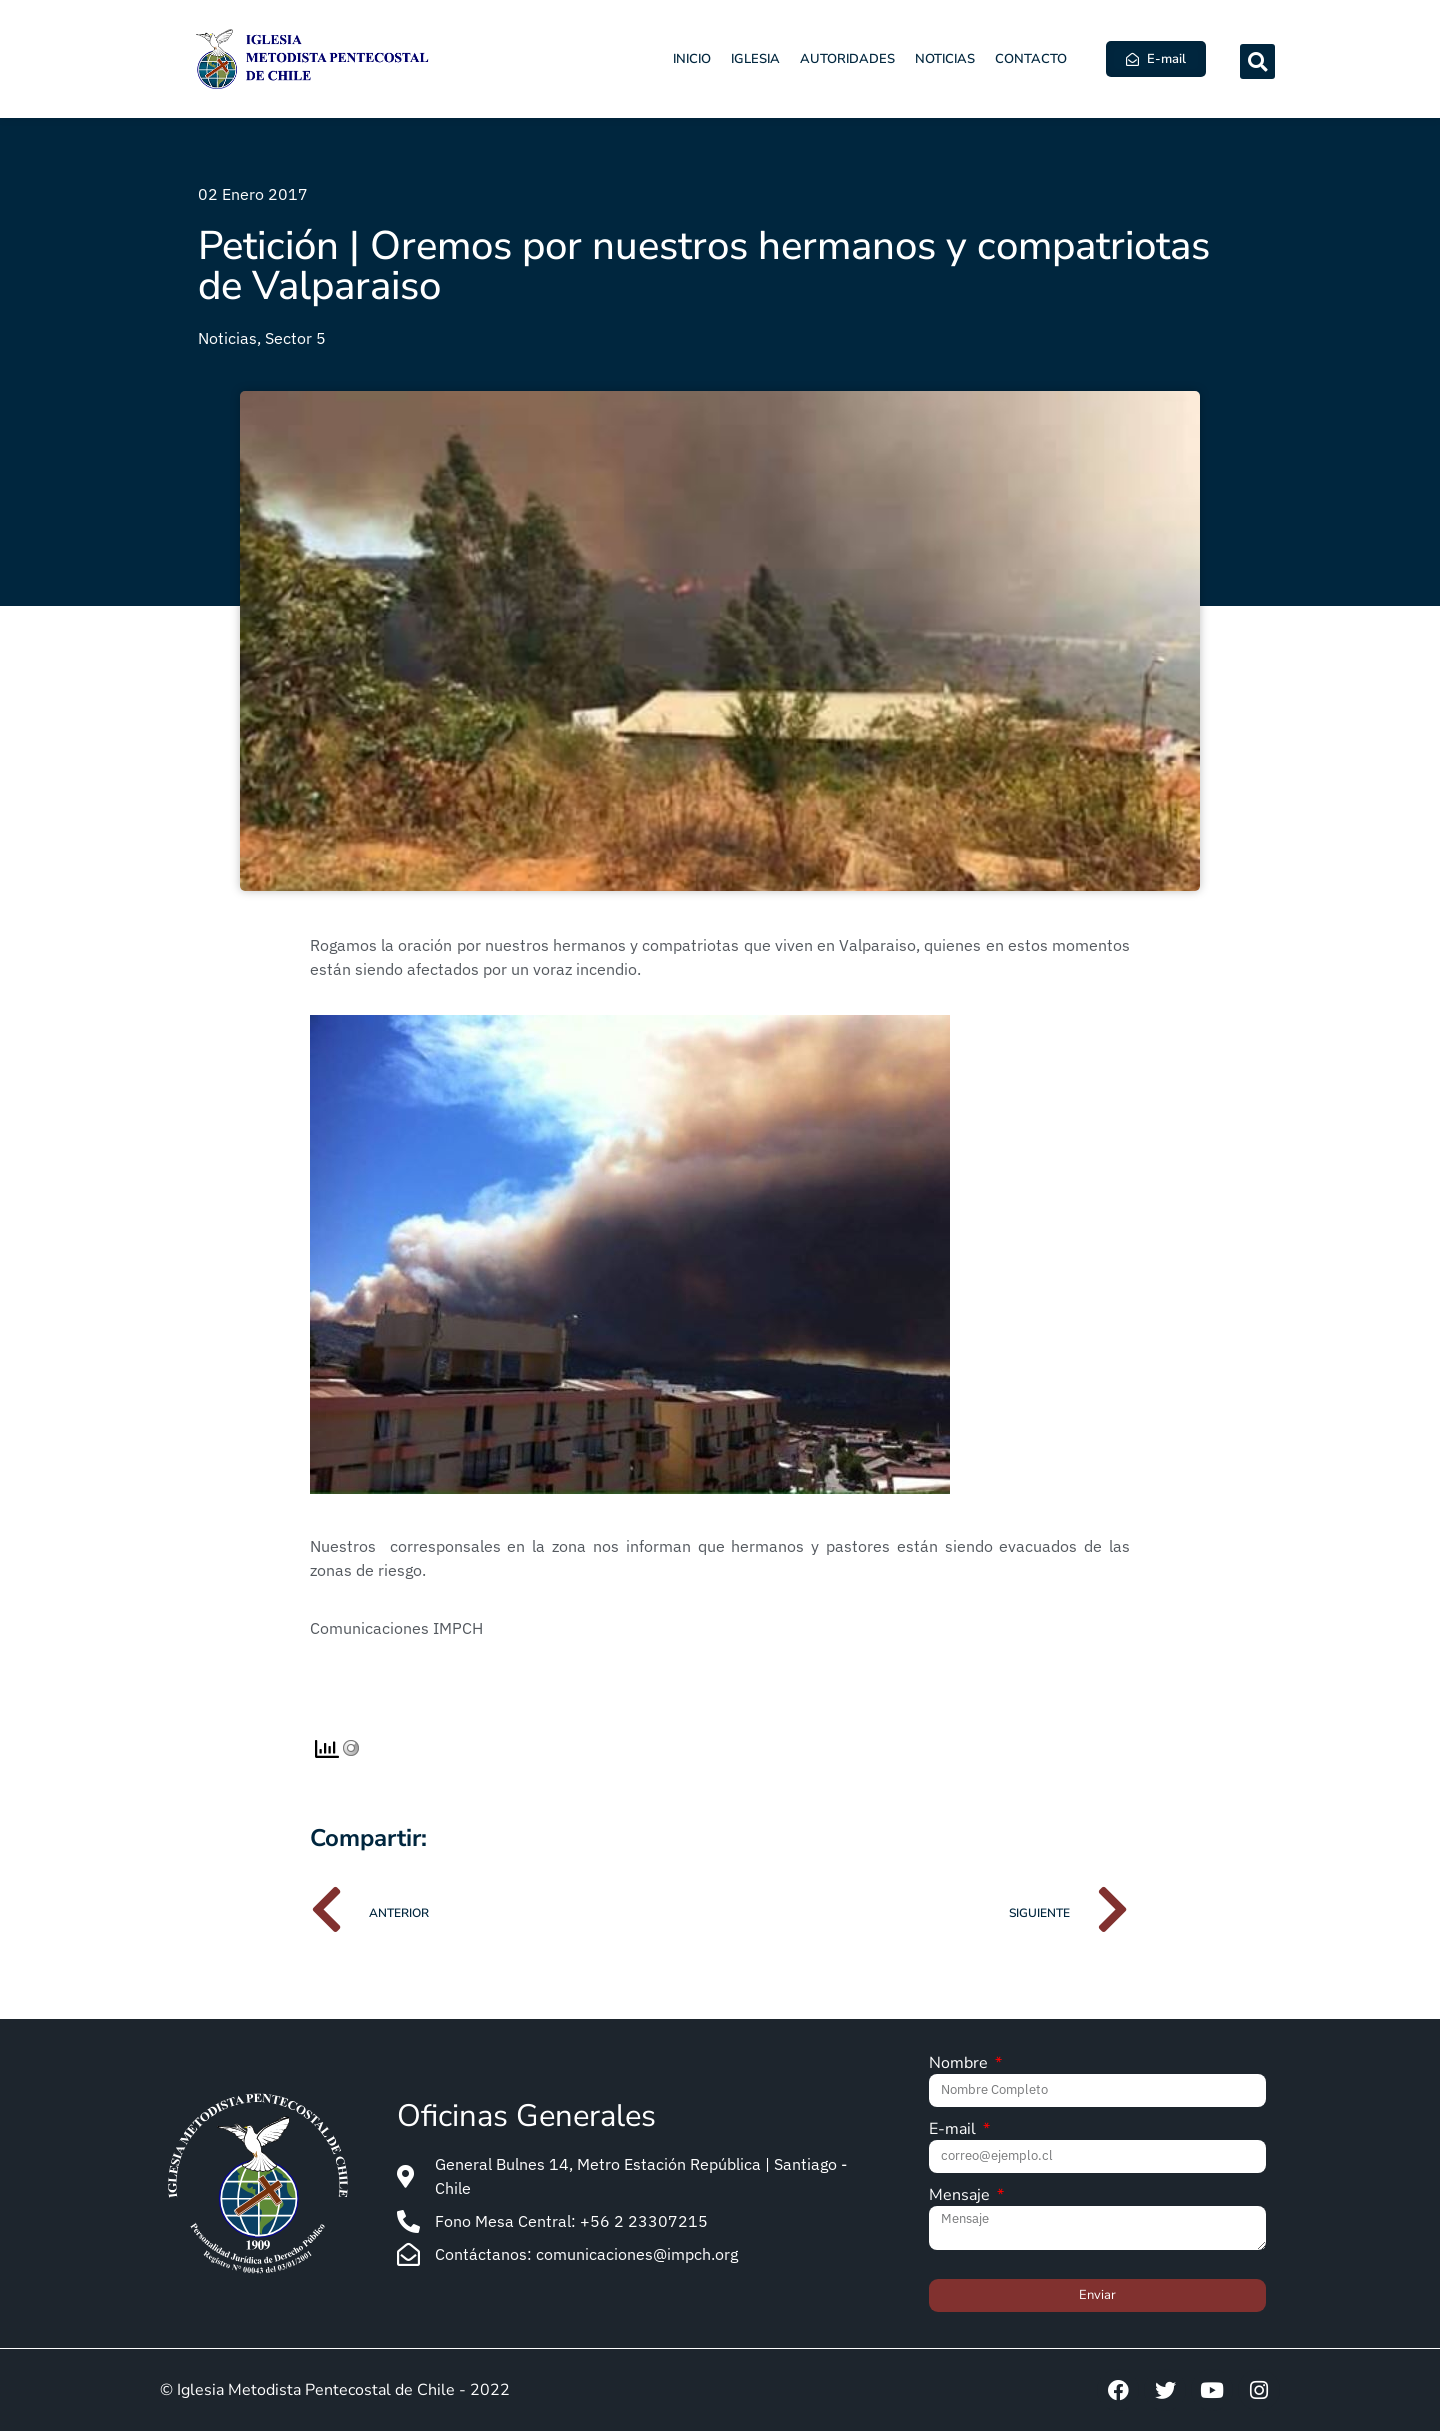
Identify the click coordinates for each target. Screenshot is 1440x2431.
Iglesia (755, 59)
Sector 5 (295, 338)
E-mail (954, 2130)
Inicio (692, 59)
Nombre (960, 2064)
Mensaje (961, 2196)
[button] (1257, 61)
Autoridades (847, 59)
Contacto (1031, 59)
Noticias (945, 59)
